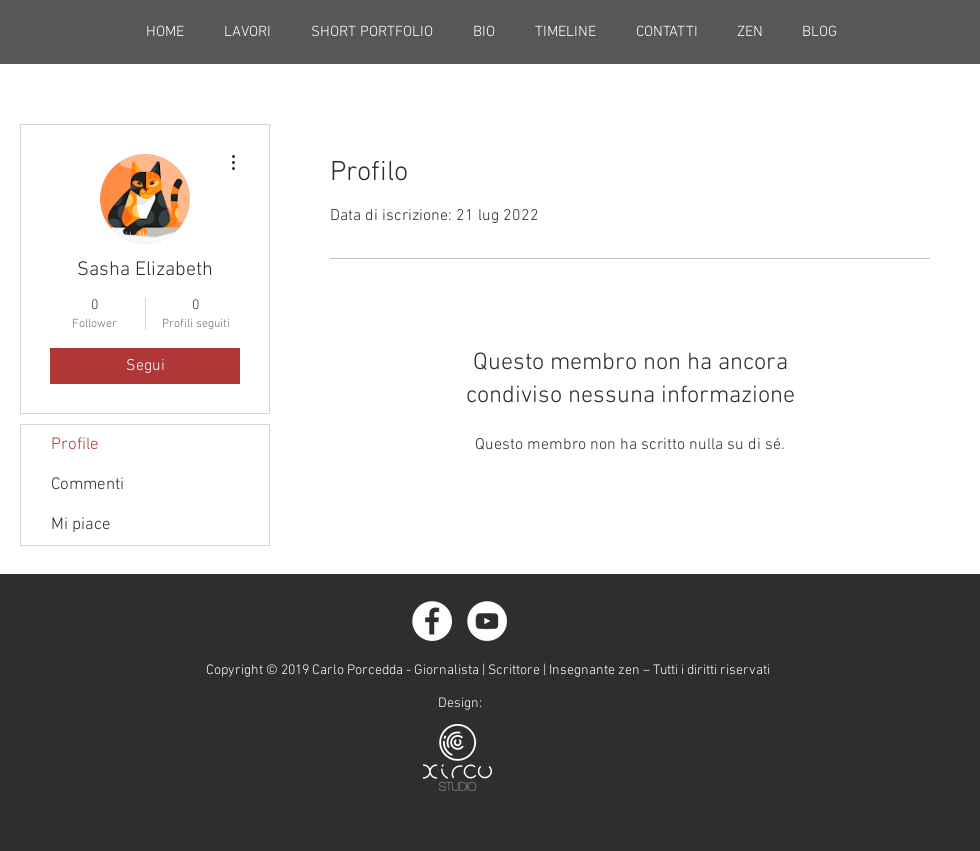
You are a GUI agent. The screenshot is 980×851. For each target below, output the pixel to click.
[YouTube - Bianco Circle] (487, 621)
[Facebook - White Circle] (432, 621)
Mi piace (81, 525)
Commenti (87, 485)
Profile (75, 445)
